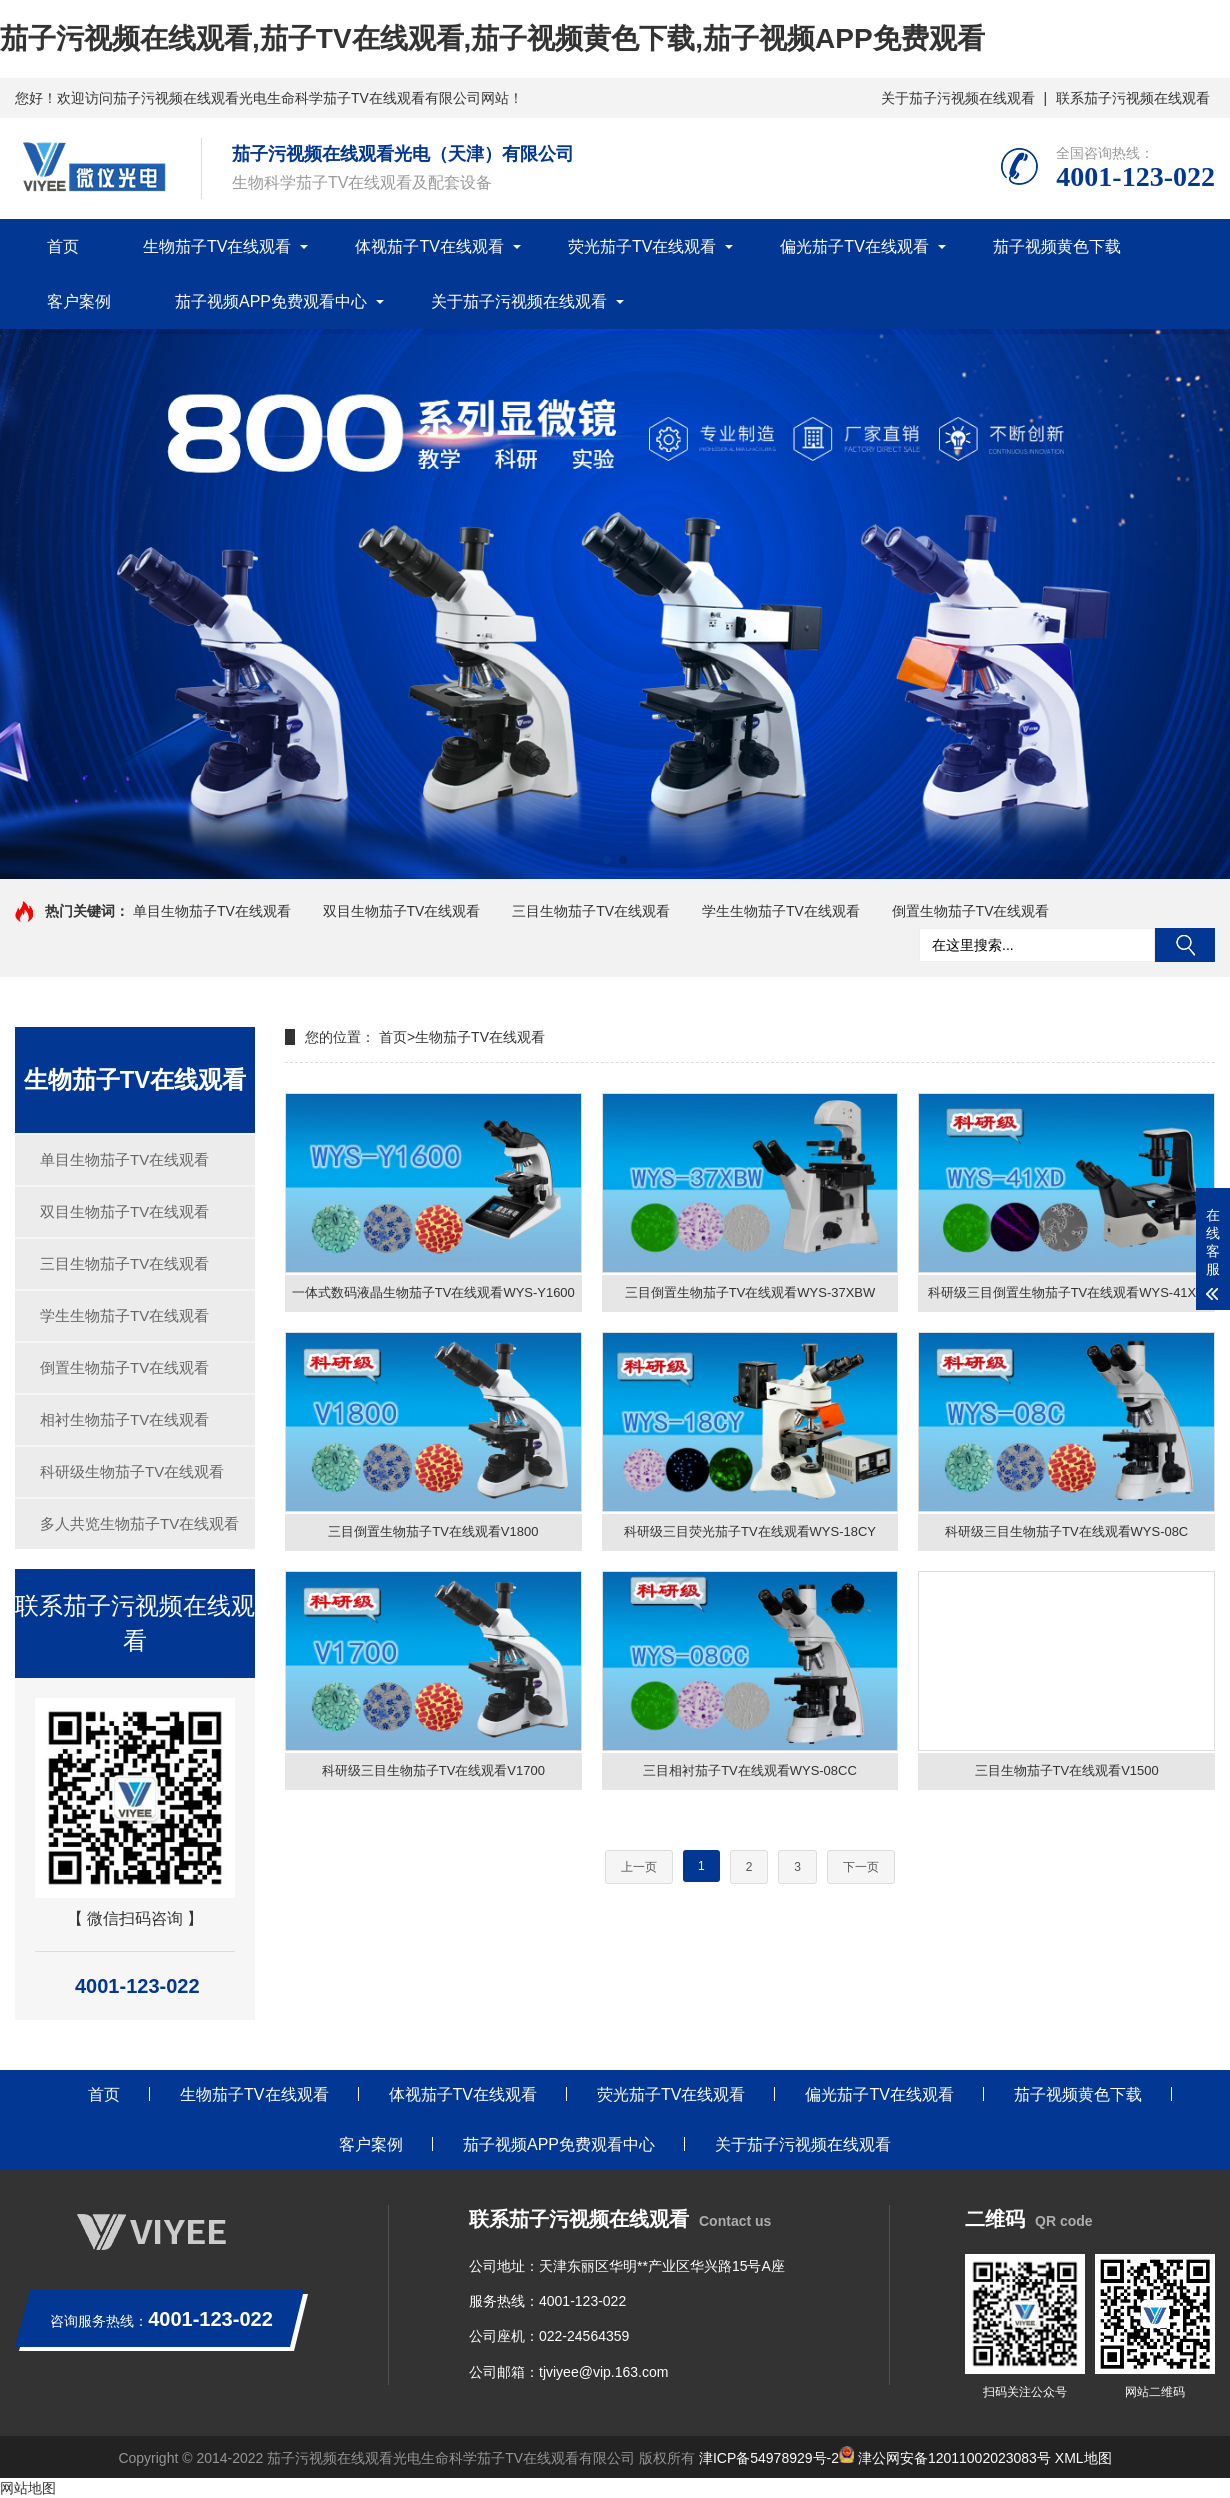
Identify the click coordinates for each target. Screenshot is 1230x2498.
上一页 (639, 1877)
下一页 (861, 1877)
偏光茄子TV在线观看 (854, 246)
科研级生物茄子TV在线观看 (132, 1471)
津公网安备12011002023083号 (945, 2458)
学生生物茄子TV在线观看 (781, 911)
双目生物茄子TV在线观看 (402, 911)
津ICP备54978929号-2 (769, 2458)
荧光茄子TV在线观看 (642, 246)
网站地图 (28, 2488)
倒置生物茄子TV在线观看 (971, 911)
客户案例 (79, 301)
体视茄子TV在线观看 (429, 246)
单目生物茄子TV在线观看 (212, 911)
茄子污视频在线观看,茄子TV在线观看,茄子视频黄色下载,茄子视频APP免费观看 (492, 38)
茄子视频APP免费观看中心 (271, 301)
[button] (607, 860)
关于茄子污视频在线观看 (958, 98)
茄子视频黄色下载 (1057, 246)
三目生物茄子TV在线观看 (591, 911)
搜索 (1185, 945)
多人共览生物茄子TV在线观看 (139, 1523)
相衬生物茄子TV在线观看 (124, 1419)
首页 (63, 246)
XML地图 (1083, 2458)
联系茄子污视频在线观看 (1133, 98)
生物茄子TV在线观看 (217, 246)
